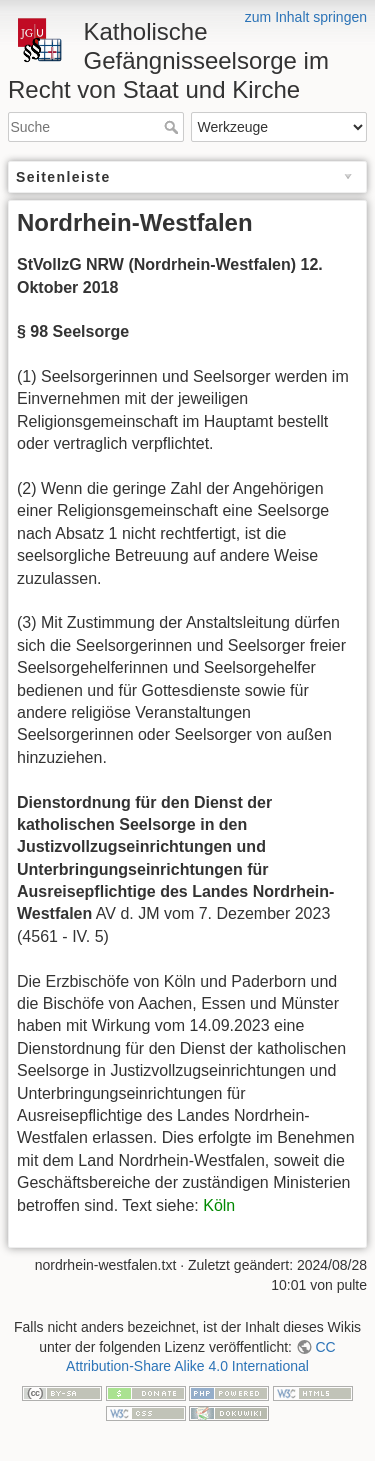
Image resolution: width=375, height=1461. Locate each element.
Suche (173, 127)
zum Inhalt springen (306, 17)
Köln (219, 1205)
